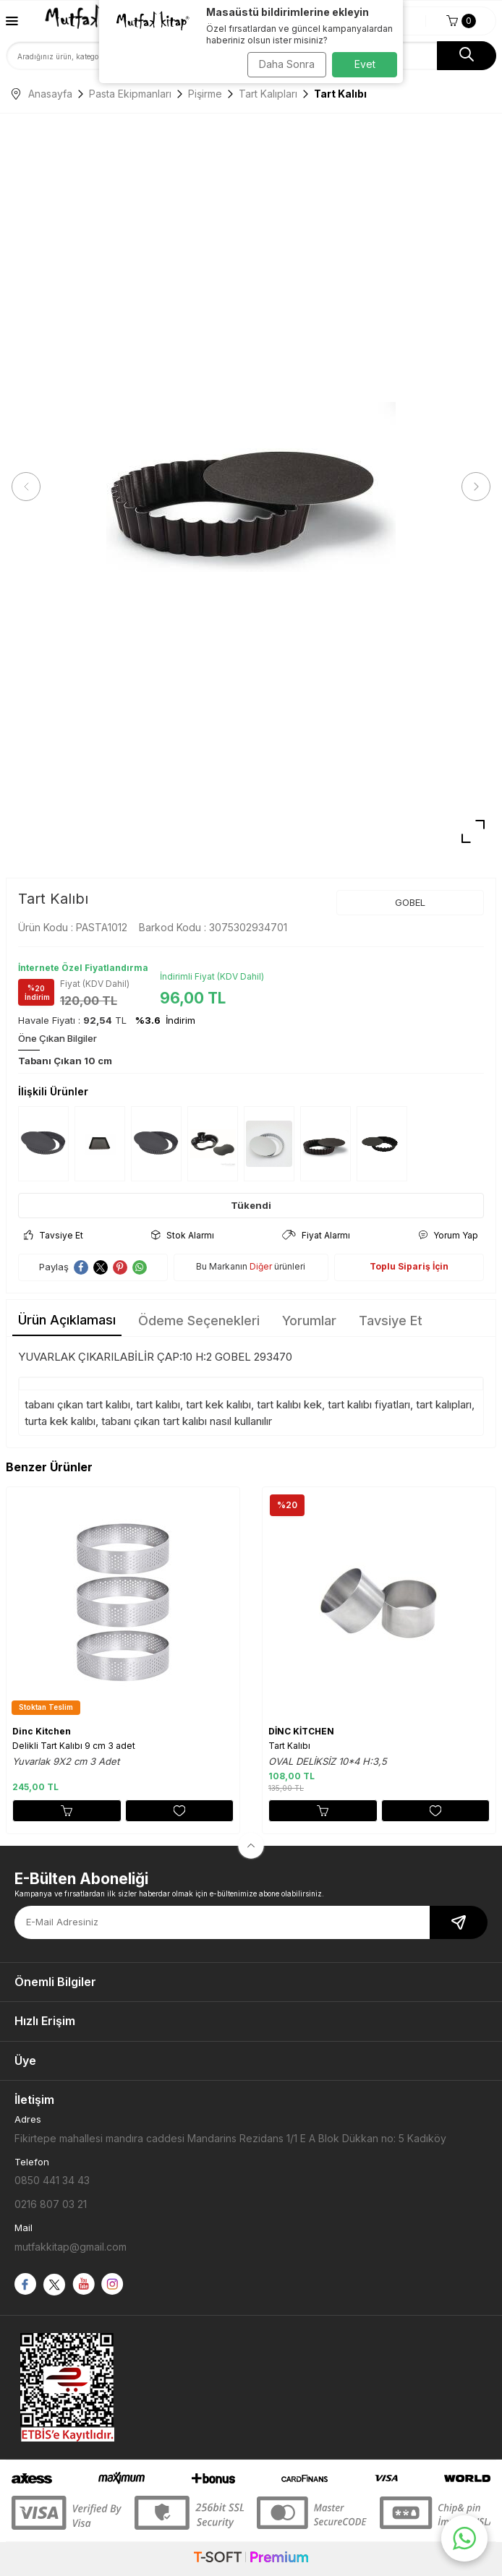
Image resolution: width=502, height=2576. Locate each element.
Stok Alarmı (182, 1235)
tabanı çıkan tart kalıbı (77, 1404)
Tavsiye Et (53, 1235)
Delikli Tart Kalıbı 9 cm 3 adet (73, 1745)
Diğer (261, 1266)
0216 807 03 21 (50, 2204)
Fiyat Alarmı (316, 1235)
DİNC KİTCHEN (301, 1731)
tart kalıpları (444, 1404)
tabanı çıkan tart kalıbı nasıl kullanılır (186, 1421)
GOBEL (410, 902)
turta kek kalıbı (60, 1421)
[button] (26, 486)
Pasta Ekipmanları (130, 93)
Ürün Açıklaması (67, 1319)
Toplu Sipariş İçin (409, 1266)
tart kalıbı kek (289, 1404)
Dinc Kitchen (41, 1731)
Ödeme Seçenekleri (199, 1320)
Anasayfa (42, 93)
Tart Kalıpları (268, 93)
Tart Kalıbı (289, 1745)
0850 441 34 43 (52, 2180)
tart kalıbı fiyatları (369, 1404)
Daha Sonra (287, 64)
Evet (364, 64)
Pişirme (205, 93)
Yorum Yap (448, 1235)
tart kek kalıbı (218, 1404)
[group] (251, 487)
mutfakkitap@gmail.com (70, 2247)
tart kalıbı (158, 1404)
